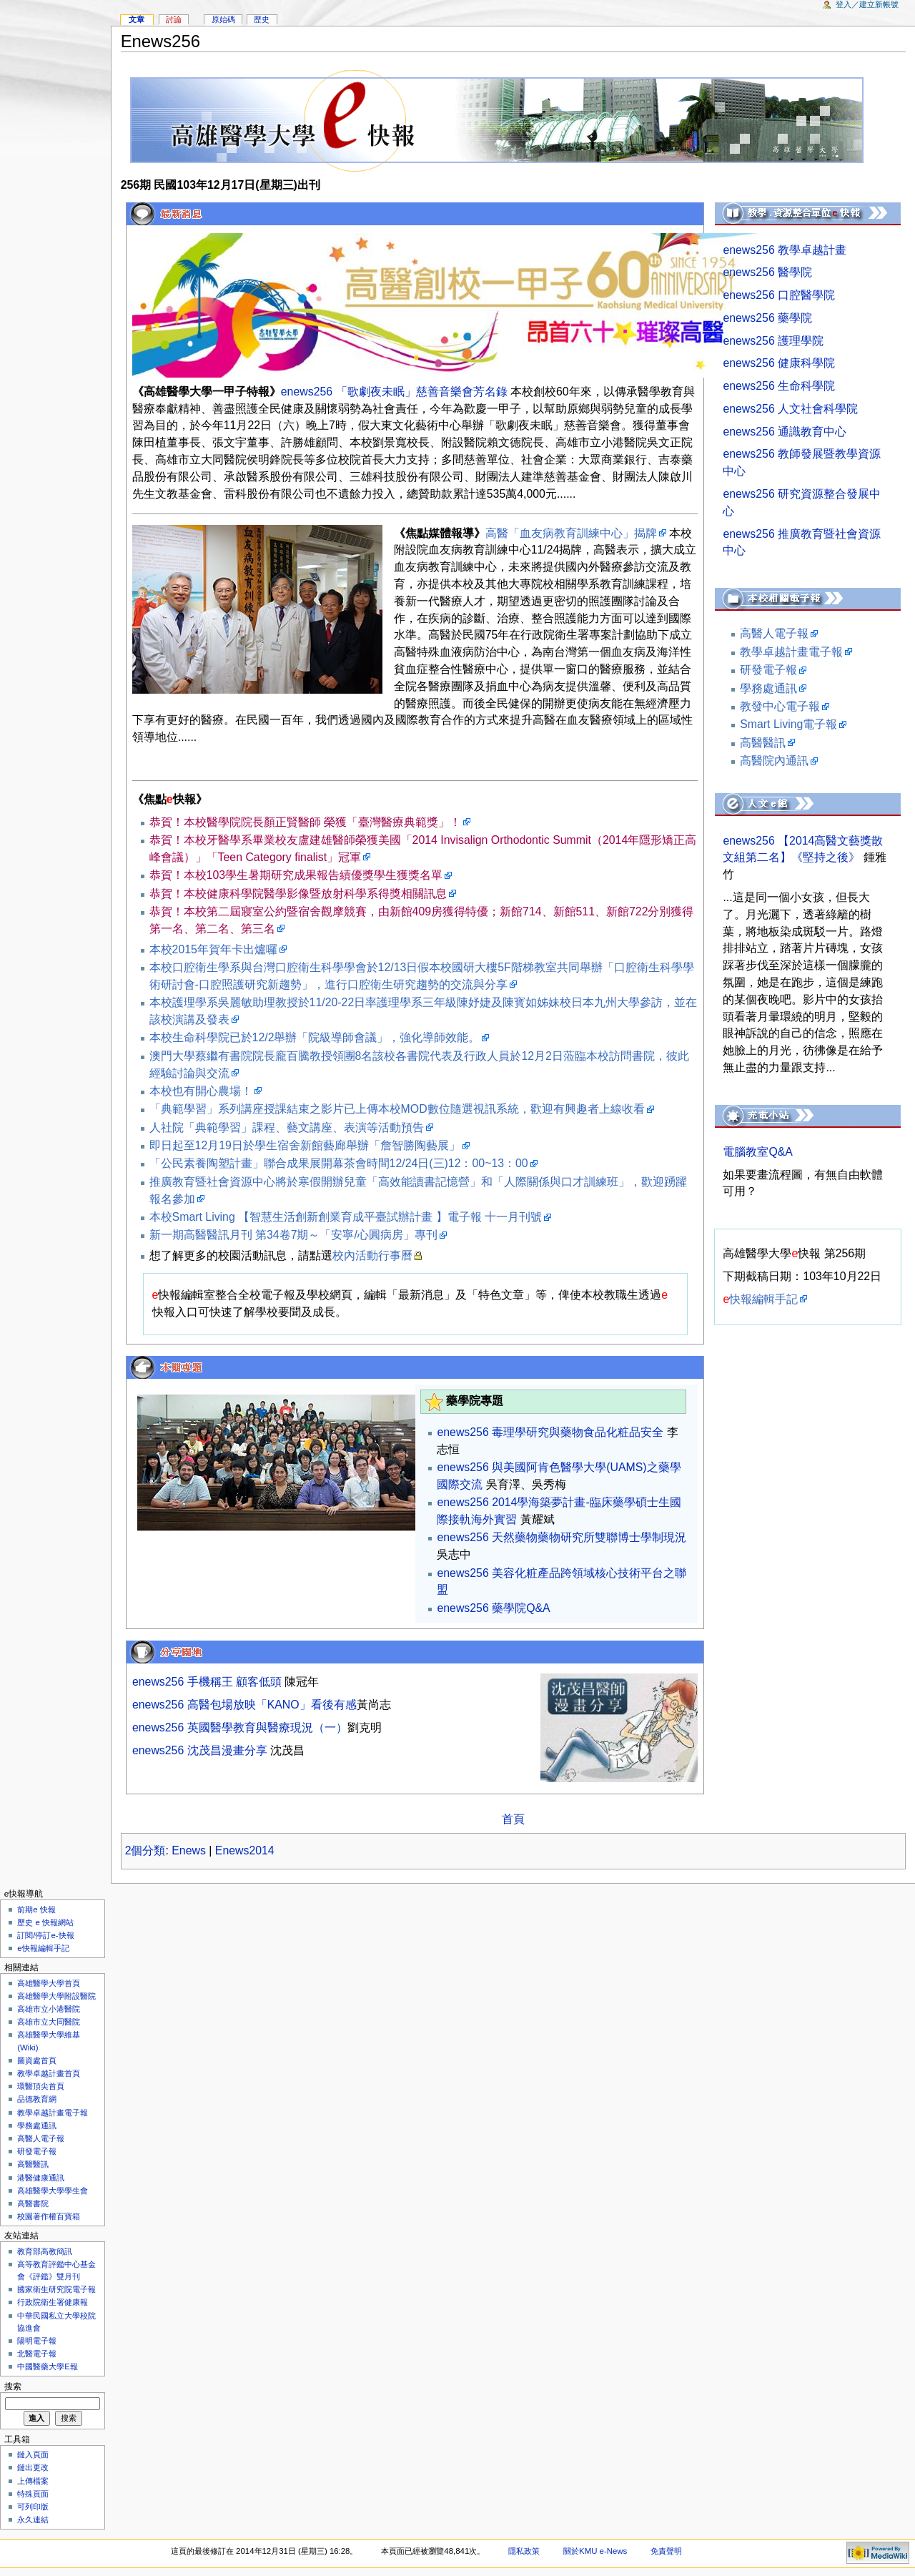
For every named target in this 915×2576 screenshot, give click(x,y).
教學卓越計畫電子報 (791, 652)
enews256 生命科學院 (779, 386)
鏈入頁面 (33, 2454)
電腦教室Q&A (758, 1152)
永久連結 (33, 2519)
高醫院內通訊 (774, 760)
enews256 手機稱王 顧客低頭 (207, 1682)
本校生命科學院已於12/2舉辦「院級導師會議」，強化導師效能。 (314, 1037)
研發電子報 (768, 670)
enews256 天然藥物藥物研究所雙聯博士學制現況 (561, 1537)
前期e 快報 (36, 1909)
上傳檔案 (33, 2481)
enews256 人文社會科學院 (790, 409)
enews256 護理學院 (773, 341)
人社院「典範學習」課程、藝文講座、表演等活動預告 (286, 1127)
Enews (189, 1850)
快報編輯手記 (760, 1299)
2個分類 (145, 1850)
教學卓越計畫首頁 (48, 2073)
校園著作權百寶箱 (48, 2216)
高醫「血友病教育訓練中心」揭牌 (571, 533)
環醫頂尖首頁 (40, 2086)
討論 (174, 19)
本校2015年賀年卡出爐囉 (213, 949)
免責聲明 (666, 2551)
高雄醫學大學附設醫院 (56, 1996)
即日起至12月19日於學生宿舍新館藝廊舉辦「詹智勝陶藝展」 (304, 1145)
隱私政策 (524, 2551)
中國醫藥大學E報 (47, 2366)
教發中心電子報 (780, 706)
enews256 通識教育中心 (784, 432)
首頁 (513, 1819)
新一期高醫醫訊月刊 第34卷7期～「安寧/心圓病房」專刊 (293, 1235)
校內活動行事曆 (372, 1255)
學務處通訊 (768, 688)
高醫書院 (33, 2203)
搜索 (12, 2386)
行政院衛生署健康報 (52, 2302)
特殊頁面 (33, 2493)
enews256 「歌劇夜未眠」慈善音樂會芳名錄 (394, 391)
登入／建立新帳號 (867, 4)
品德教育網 (36, 2099)
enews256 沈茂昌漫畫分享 (199, 1750)
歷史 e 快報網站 (49, 1922)
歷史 (261, 19)
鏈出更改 (33, 2467)
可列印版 (33, 2506)
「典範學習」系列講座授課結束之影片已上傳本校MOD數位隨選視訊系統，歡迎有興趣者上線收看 (397, 1109)
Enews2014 (244, 1850)
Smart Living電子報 (788, 724)
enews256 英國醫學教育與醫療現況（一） (239, 1727)
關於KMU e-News (595, 2551)
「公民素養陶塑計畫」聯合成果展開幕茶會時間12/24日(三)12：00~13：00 (338, 1163)
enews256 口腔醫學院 (779, 295)
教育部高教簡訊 (44, 2251)
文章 (136, 19)
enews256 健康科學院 (779, 363)
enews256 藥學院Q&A (493, 1608)
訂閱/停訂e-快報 (45, 1935)
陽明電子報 (36, 2340)
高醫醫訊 (763, 743)
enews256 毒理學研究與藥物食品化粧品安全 (550, 1432)
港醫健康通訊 (40, 2177)
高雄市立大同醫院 (48, 2021)
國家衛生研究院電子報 (56, 2289)
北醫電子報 (36, 2353)
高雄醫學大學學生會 (52, 2190)
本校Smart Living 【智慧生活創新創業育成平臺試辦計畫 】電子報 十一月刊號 (345, 1217)
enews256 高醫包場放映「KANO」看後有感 (244, 1705)
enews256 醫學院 (767, 272)
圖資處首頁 (36, 2060)
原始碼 (223, 19)
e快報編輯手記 (43, 1948)
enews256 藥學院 (767, 318)
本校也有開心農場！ (200, 1091)
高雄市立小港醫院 (48, 2009)
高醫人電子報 (774, 633)
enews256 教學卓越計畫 (784, 250)
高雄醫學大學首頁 (48, 1983)
